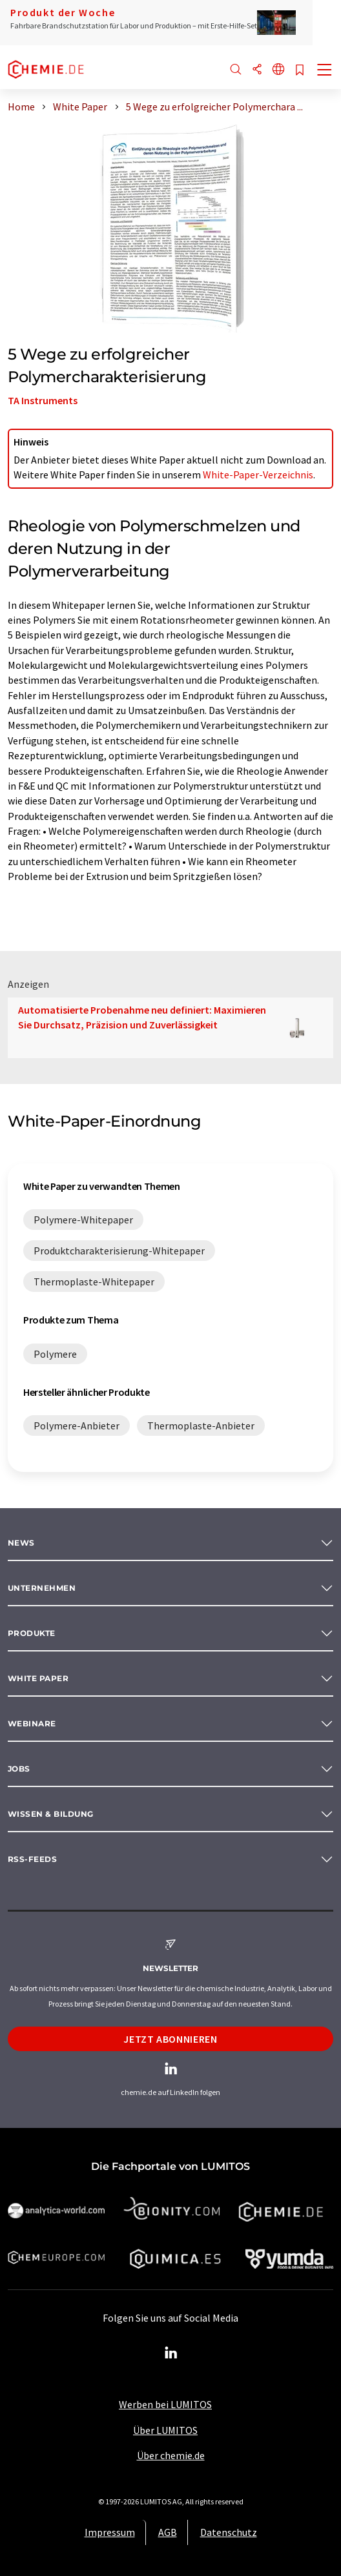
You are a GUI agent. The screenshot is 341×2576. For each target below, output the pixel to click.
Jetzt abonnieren (170, 2038)
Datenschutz (228, 2532)
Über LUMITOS (165, 2430)
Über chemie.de (171, 2455)
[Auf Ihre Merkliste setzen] (300, 70)
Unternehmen (42, 1588)
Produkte (32, 1633)
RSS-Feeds (32, 1859)
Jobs (19, 1769)
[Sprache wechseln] (278, 70)
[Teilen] (257, 70)
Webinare (32, 1723)
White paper (38, 1678)
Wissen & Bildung (51, 1814)
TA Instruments (43, 400)
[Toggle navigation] (324, 71)
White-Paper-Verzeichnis (258, 474)
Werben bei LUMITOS (165, 2404)
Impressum (110, 2532)
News (21, 1543)
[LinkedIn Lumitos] (170, 2353)
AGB (167, 2532)
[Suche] (236, 70)
